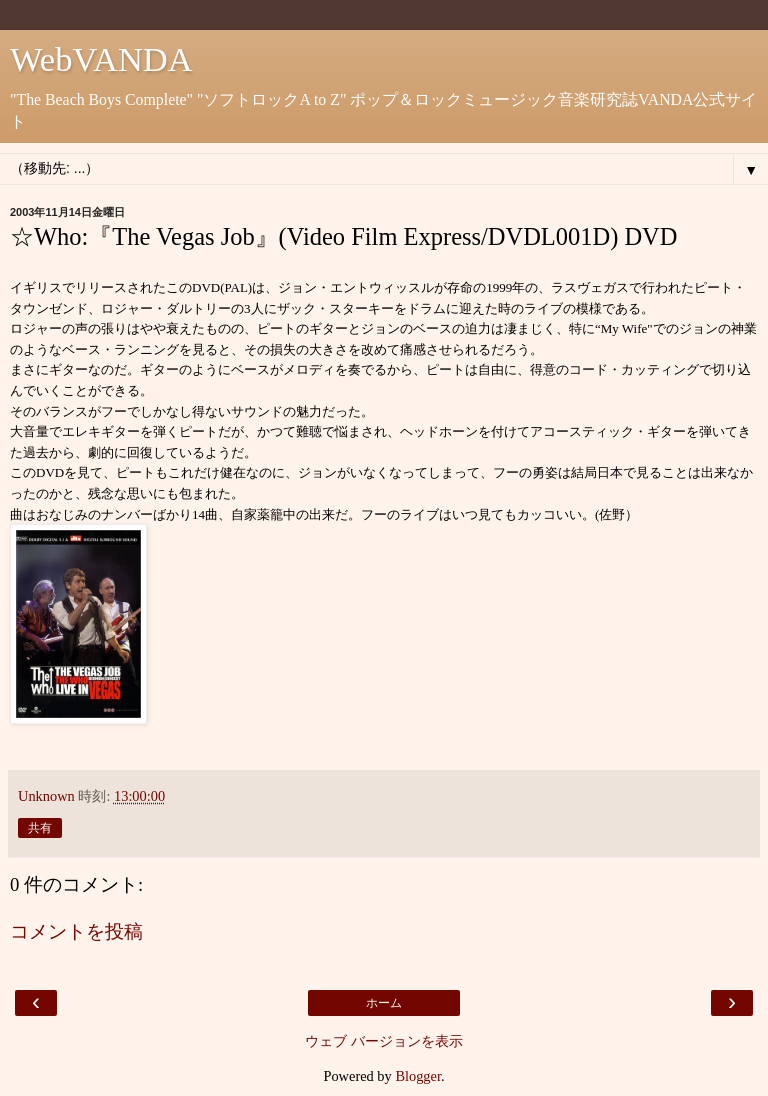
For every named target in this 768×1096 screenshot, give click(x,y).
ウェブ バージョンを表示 (384, 1041)
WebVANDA (101, 59)
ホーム (384, 1003)
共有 (40, 828)
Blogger (418, 1076)
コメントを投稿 (76, 931)
